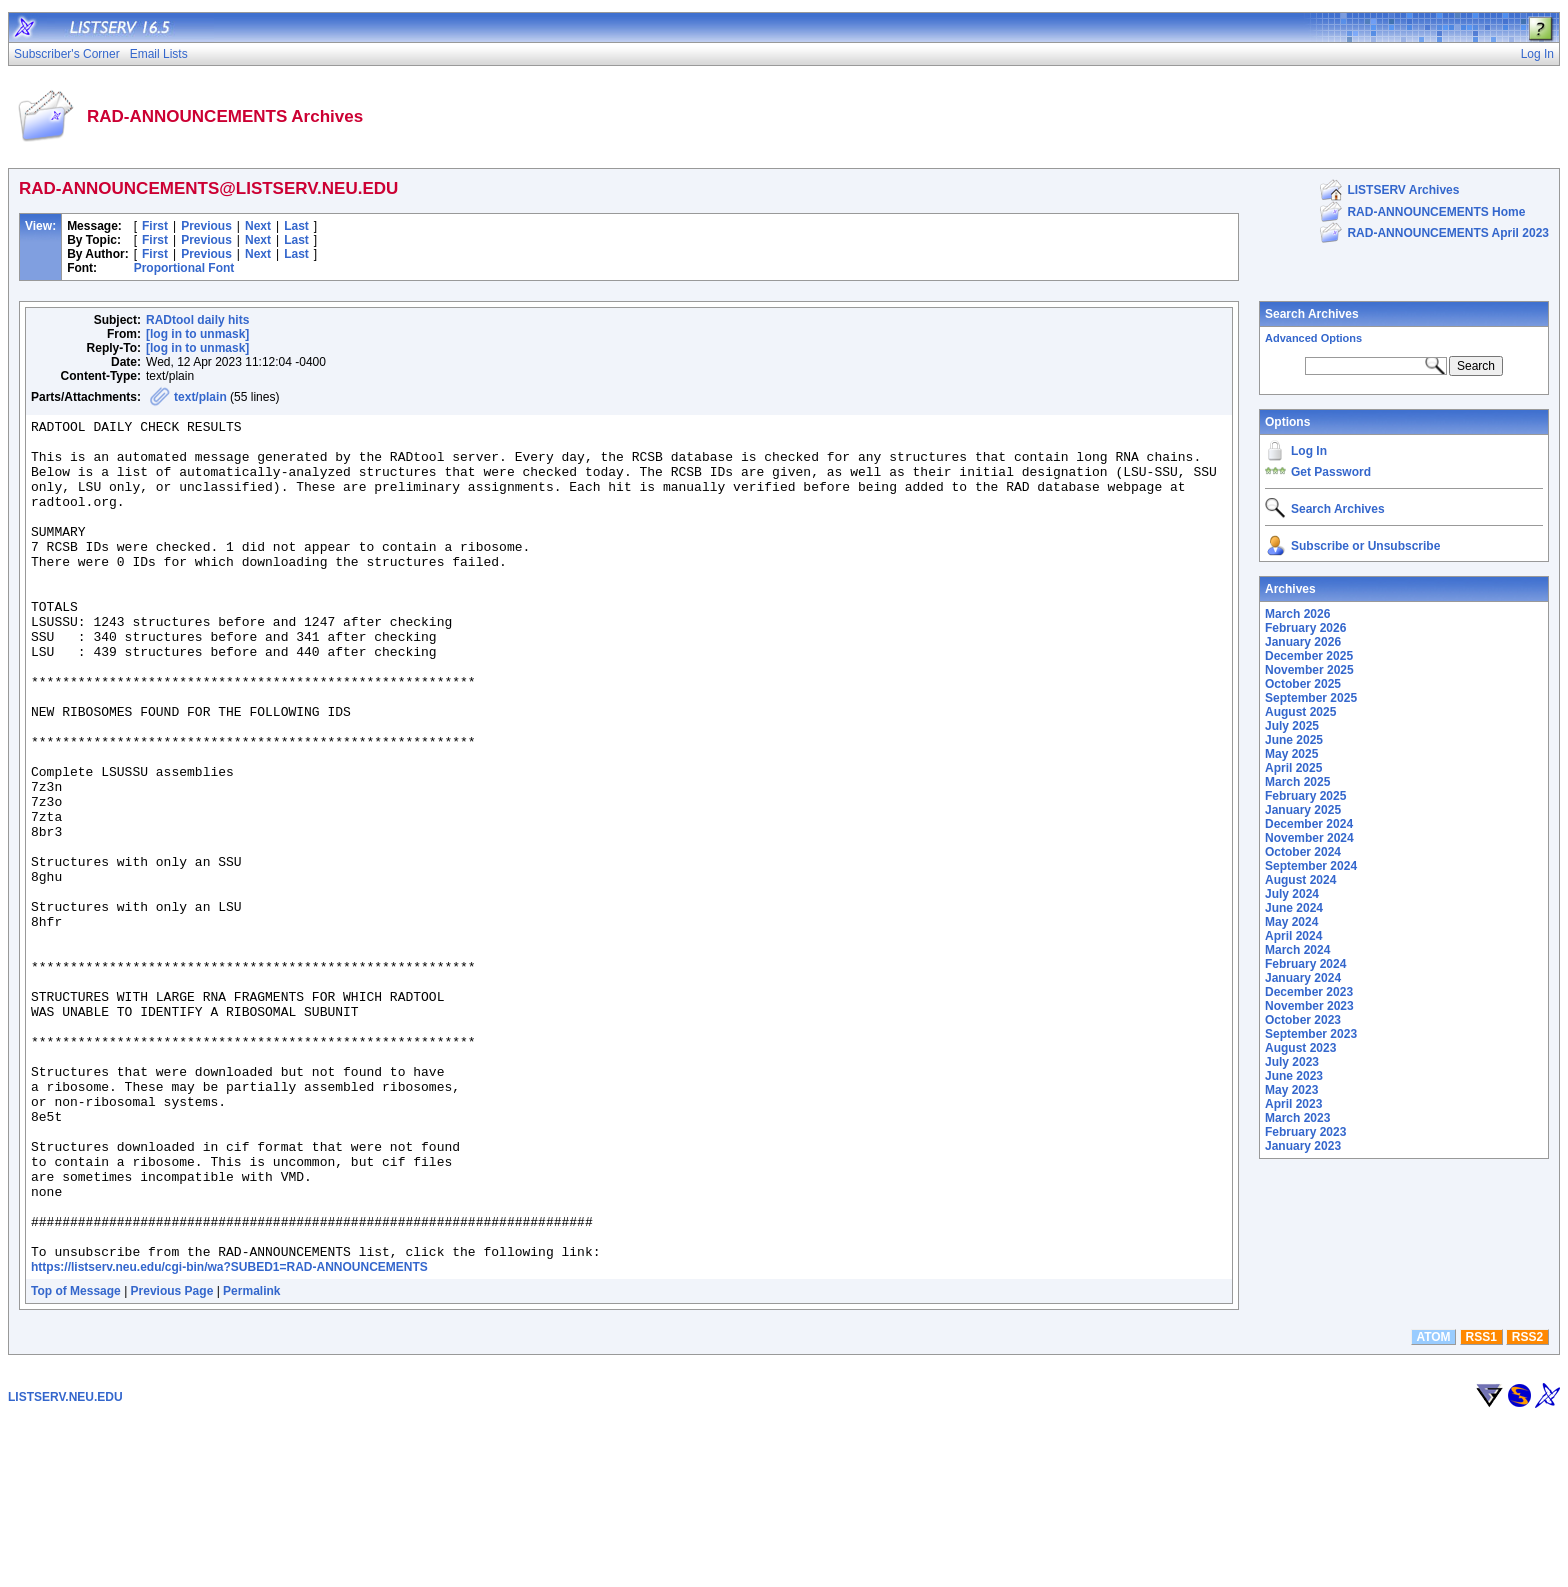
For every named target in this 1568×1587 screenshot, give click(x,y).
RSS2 (1527, 1505)
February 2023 (1305, 1132)
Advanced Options (1313, 338)
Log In (1309, 451)
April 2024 (1293, 936)
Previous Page (172, 1459)
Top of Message (76, 1459)
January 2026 (1303, 642)
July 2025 (1292, 726)
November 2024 (1309, 838)
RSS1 (1481, 1505)
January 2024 (1303, 978)
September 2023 (1311, 1034)
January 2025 (1303, 810)
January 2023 (1303, 1146)
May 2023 (1291, 1090)
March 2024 (1297, 950)
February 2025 (1305, 796)
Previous (206, 226)
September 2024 (1311, 866)
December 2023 (1309, 992)
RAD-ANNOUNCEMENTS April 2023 (1448, 233)
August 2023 (1300, 1048)
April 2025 (1293, 768)
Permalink (251, 1459)
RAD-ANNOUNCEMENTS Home (1436, 212)
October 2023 (1303, 1020)
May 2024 (1291, 922)
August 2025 (1300, 712)
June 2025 (1294, 740)
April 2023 (1293, 1104)
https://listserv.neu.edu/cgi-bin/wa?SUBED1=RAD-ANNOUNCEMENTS (229, 1435)
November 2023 (1309, 1006)
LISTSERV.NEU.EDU (65, 1565)
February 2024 (1305, 964)
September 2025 (1311, 698)
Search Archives (1312, 314)
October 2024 (1303, 852)
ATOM (1433, 1505)
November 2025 (1309, 670)
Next (258, 226)
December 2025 (1309, 656)
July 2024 (1292, 894)
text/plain (200, 397)
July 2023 (1292, 1062)
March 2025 (1297, 782)
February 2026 (1305, 628)
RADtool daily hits (197, 320)
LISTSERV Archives (1403, 190)
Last (296, 226)
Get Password (1331, 472)
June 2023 (1294, 1076)
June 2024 (1294, 908)
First (155, 226)
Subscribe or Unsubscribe (1365, 546)
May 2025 (1291, 754)
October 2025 (1303, 684)
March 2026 (1297, 614)
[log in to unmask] (197, 334)
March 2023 (1297, 1118)
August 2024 (1300, 880)
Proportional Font (184, 268)
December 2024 (1309, 824)
